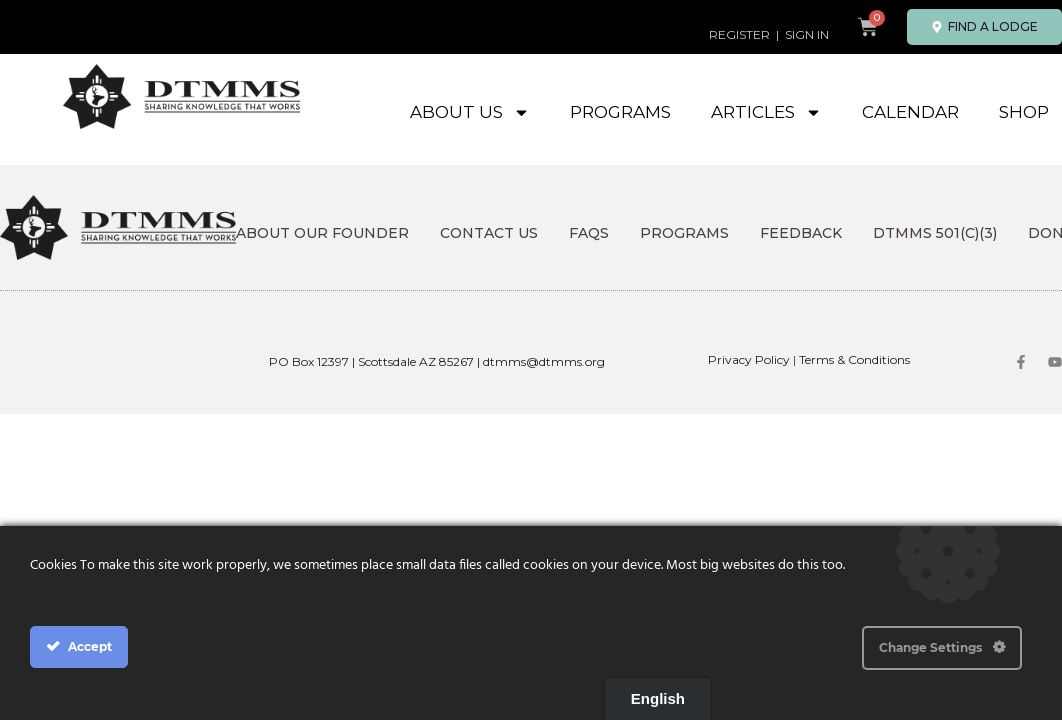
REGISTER (739, 34)
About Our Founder (322, 233)
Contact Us (489, 233)
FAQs (589, 233)
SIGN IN (807, 34)
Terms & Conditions (854, 359)
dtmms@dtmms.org (544, 361)
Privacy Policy (749, 359)
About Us (470, 112)
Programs (620, 112)
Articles (766, 112)
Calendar (910, 112)
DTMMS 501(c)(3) (935, 233)
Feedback (801, 233)
